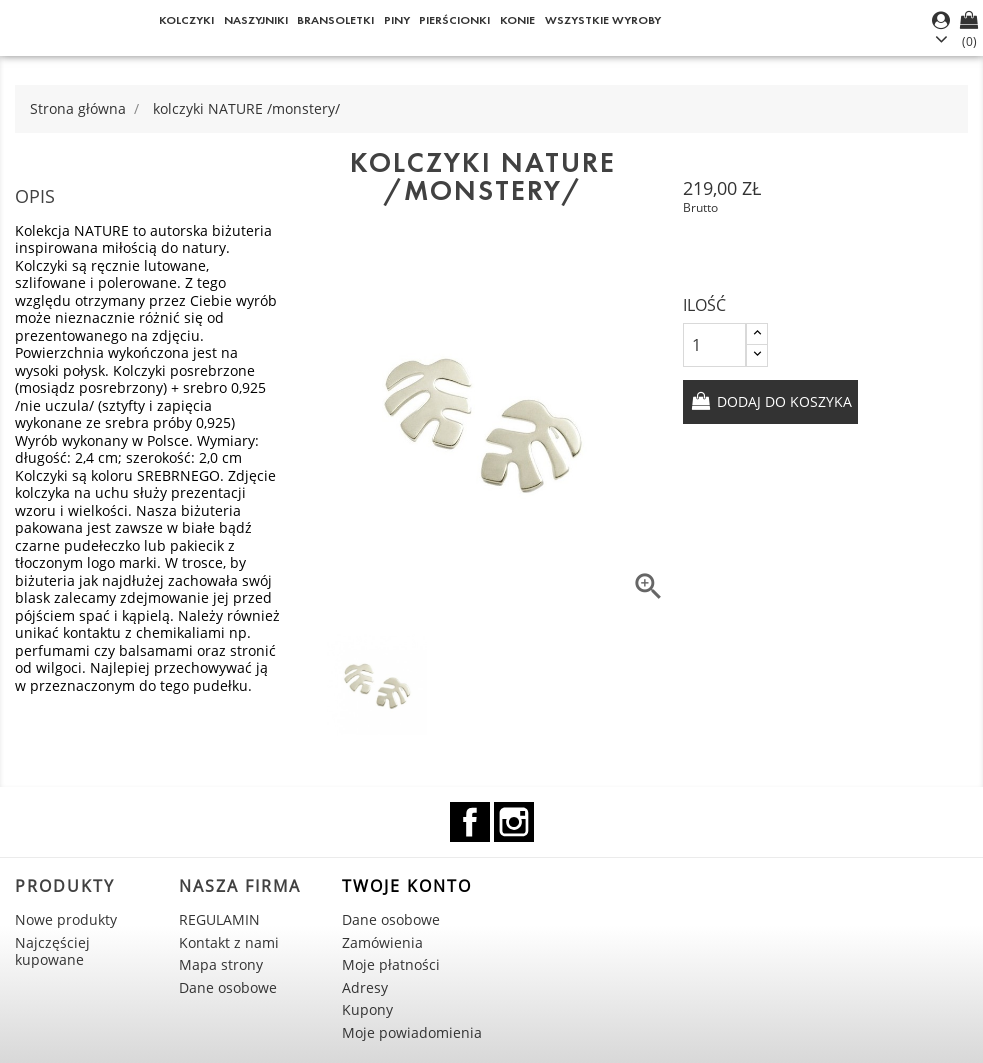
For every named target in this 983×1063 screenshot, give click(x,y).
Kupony (367, 1009)
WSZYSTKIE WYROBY (603, 19)
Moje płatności (391, 964)
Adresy (365, 987)
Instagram (514, 822)
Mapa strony (221, 964)
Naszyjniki (256, 19)
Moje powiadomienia (412, 1032)
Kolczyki (186, 19)
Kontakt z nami (229, 942)
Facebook (470, 822)
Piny (397, 19)
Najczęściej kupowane (52, 951)
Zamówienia (382, 942)
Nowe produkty (66, 919)
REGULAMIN (219, 919)
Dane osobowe (228, 987)
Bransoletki (335, 19)
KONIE (517, 19)
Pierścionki (454, 19)
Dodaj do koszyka (782, 401)
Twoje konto (407, 886)
